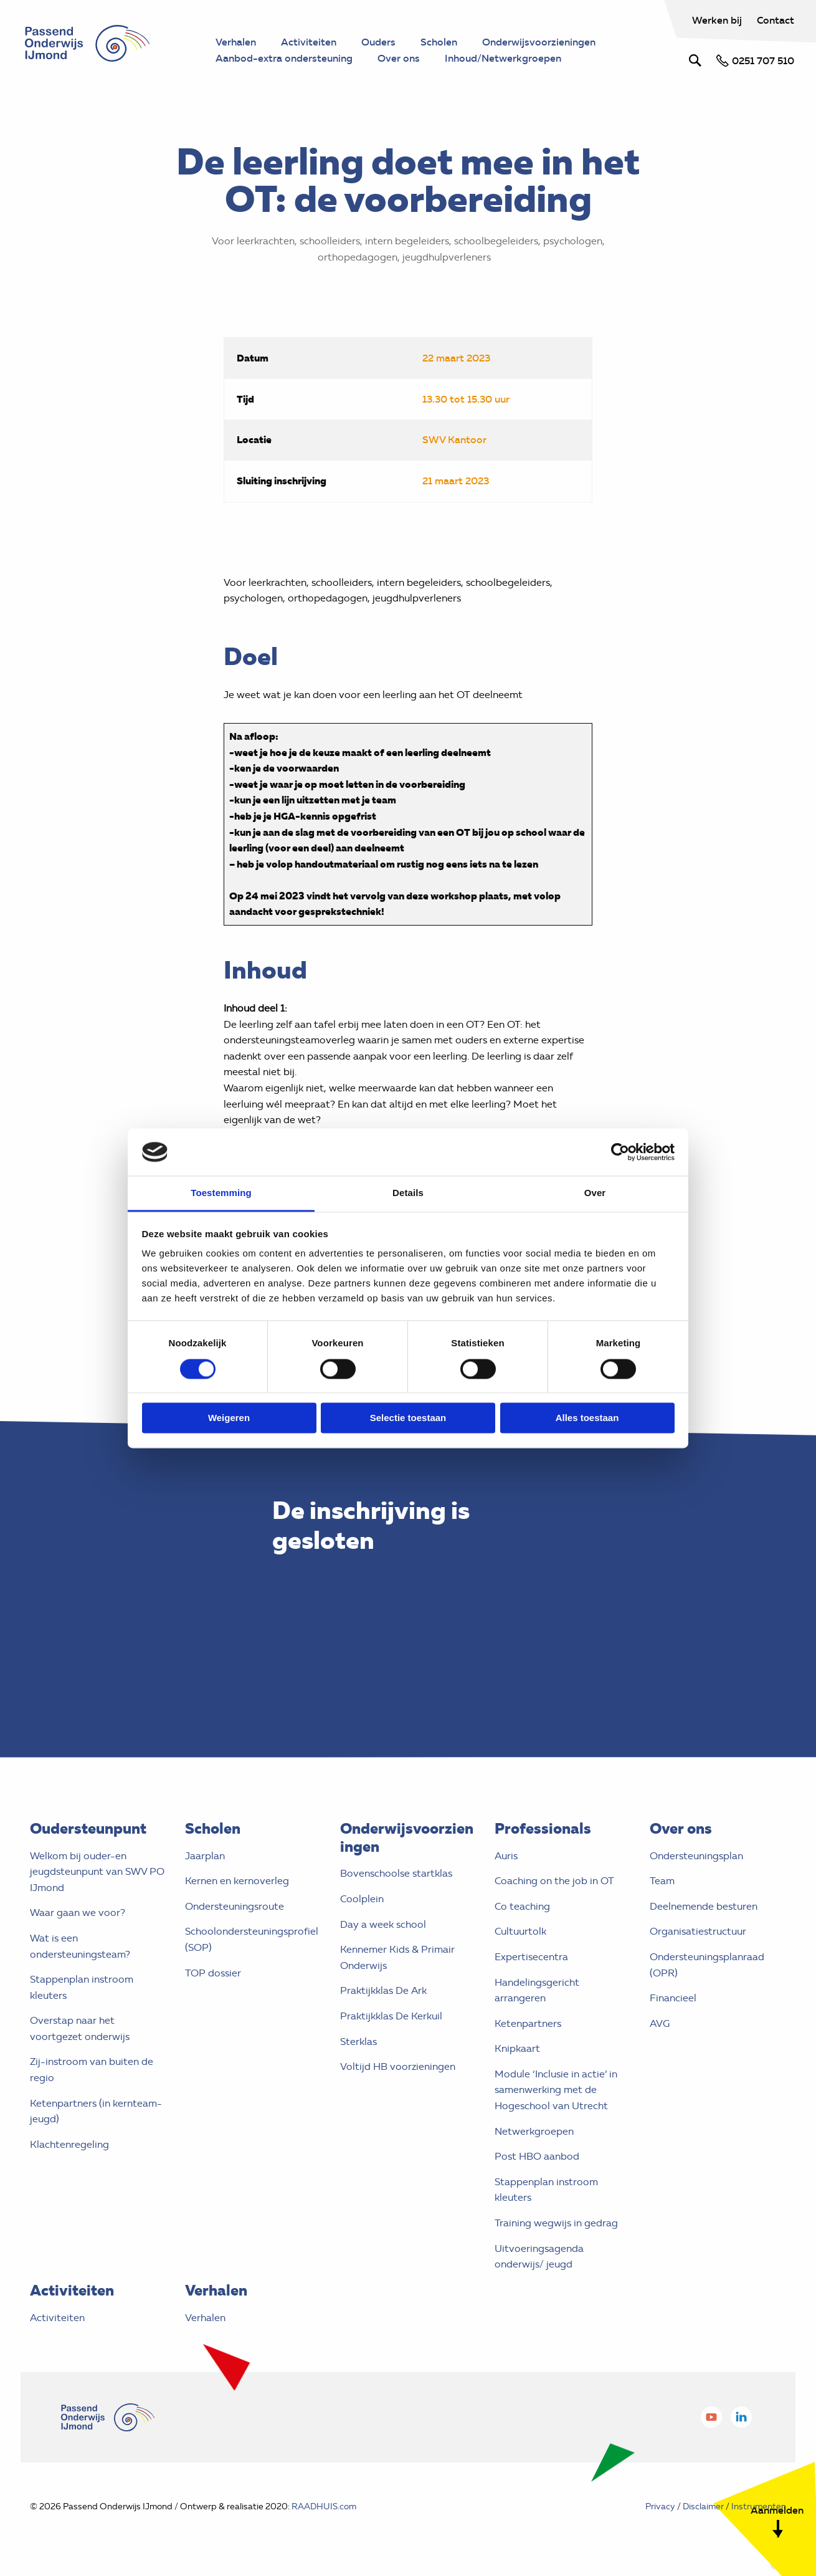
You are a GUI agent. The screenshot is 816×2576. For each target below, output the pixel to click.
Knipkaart (517, 2048)
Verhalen (205, 2318)
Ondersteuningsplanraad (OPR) (707, 1965)
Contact (775, 20)
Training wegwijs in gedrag (556, 2223)
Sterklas (358, 2041)
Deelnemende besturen (703, 1906)
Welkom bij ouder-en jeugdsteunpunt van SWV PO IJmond (97, 1872)
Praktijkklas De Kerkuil (391, 2016)
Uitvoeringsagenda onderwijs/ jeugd (539, 2257)
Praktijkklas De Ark (383, 1990)
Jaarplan (205, 1856)
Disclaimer (703, 2506)
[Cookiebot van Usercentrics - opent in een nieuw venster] (620, 1151)
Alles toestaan (587, 1418)
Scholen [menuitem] (438, 42)
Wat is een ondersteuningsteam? (80, 1946)
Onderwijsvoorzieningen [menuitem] (538, 42)
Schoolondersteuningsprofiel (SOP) (251, 1939)
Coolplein (362, 1899)
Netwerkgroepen (534, 2131)
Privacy (660, 2506)
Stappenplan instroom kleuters (81, 1987)
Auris (506, 1856)
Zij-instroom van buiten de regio (91, 2070)
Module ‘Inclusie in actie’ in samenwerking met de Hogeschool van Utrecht (556, 2090)
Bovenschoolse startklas (396, 1873)
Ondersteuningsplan (696, 1856)
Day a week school (383, 1924)
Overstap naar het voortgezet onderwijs (80, 2028)
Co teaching (522, 1906)
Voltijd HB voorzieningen (397, 2066)
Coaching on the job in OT (554, 1881)
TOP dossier (213, 1973)
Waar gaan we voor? (77, 1912)
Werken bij (718, 20)
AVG (660, 2023)
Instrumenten (758, 2506)
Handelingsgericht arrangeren (537, 1990)
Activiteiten (57, 2318)
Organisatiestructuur (698, 1931)
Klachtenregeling (69, 2144)
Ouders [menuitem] (378, 42)
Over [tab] (595, 1193)
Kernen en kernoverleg (237, 1881)
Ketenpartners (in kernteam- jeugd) (96, 2111)
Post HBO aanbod (537, 2156)
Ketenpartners (528, 2023)
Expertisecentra (531, 1957)
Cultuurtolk (520, 1931)
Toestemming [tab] (221, 1193)
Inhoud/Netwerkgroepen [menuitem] (503, 58)
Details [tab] (408, 1193)
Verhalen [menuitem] (236, 42)
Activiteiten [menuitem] (308, 42)
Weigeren (229, 1418)
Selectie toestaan (408, 1418)
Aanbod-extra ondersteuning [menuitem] (284, 58)
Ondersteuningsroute (234, 1906)
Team (662, 1881)
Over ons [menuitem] (398, 58)
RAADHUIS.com (324, 2506)
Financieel (673, 1998)
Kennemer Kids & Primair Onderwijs (397, 1957)
